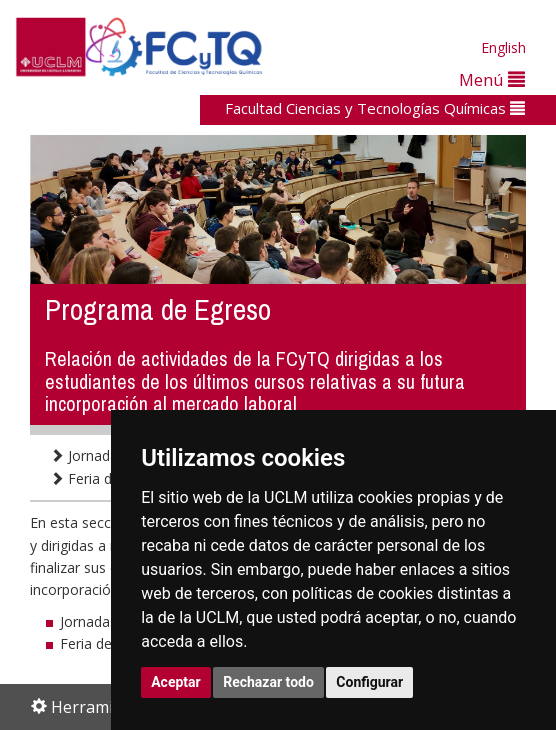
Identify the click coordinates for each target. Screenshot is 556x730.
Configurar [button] (369, 682)
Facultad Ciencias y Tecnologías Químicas (375, 108)
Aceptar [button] (176, 682)
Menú (492, 79)
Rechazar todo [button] (268, 682)
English (503, 47)
